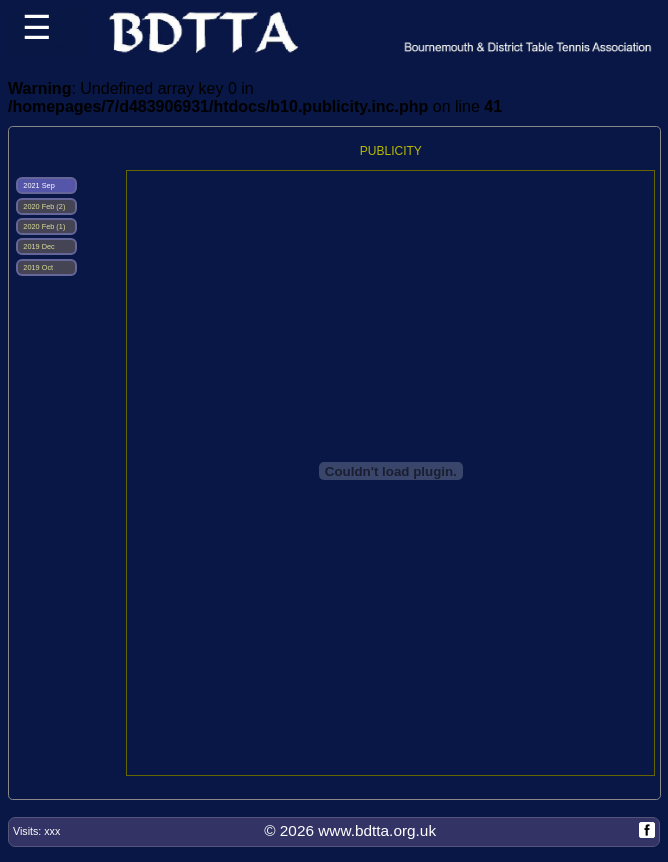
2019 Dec (37, 246)
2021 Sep (37, 185)
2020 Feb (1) (43, 226)
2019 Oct (37, 267)
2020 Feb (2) (43, 206)
